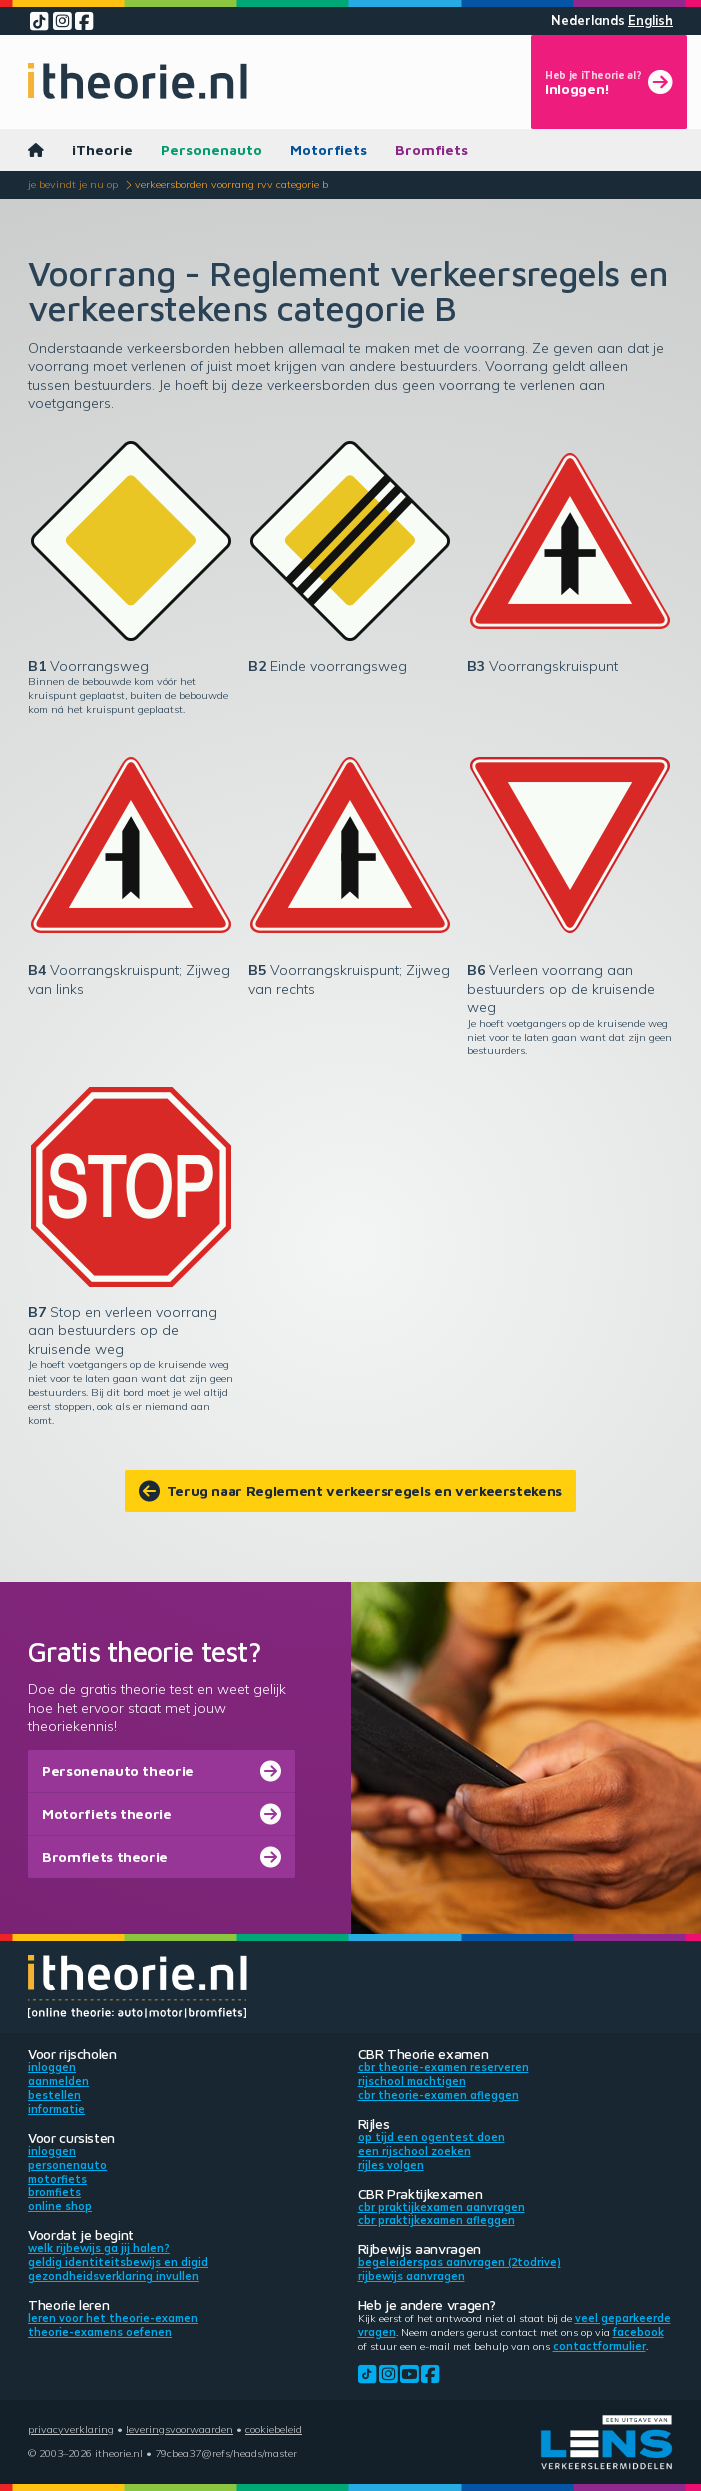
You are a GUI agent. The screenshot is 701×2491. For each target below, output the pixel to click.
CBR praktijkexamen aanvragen (441, 2207)
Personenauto (211, 149)
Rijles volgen (391, 2165)
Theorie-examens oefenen (100, 2332)
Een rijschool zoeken (414, 2151)
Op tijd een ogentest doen (431, 2137)
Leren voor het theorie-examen (113, 2318)
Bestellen (54, 2095)
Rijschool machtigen (412, 2081)
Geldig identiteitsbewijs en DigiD (118, 2262)
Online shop (60, 2206)
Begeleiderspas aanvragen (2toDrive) (459, 2262)
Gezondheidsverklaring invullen (113, 2276)
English (650, 20)
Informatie (56, 2109)
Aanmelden (58, 2081)
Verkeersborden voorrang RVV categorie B (231, 184)
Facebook (638, 2332)
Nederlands (588, 20)
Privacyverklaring (71, 2429)
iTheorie (102, 149)
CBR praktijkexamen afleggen (436, 2220)
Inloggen (52, 2067)
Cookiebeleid (273, 2429)
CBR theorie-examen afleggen (438, 2095)
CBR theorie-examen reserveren (443, 2067)
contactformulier (599, 2346)
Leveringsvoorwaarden (179, 2429)
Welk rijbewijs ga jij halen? (99, 2248)
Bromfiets (431, 149)
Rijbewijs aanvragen (411, 2276)
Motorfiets (328, 149)
